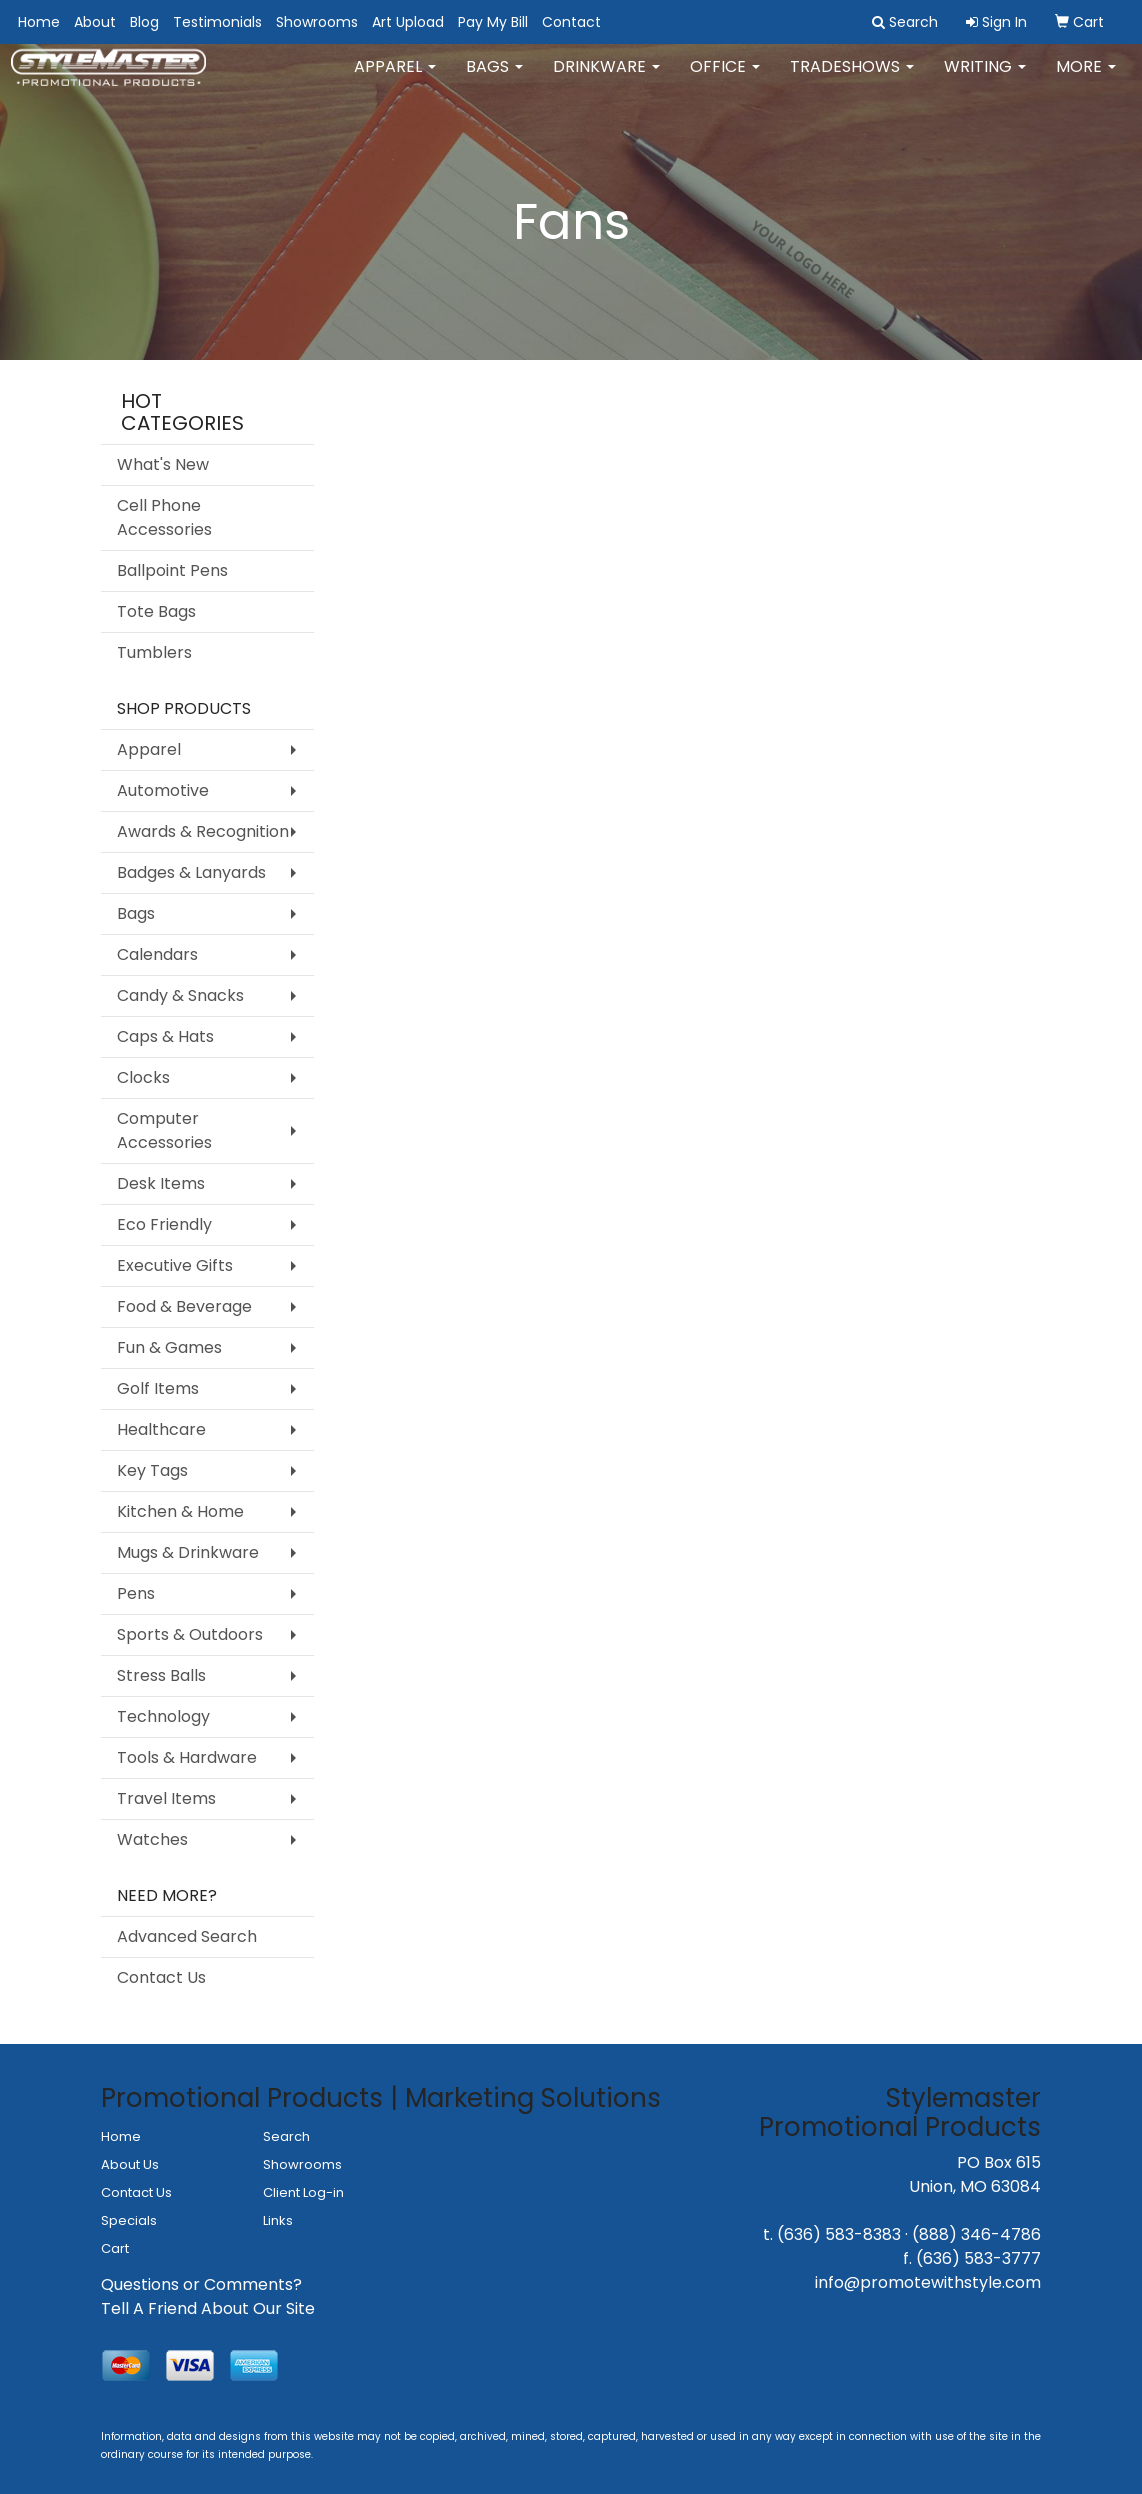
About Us (130, 2164)
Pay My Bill (493, 22)
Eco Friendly (164, 1224)
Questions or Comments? (201, 2284)
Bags (494, 79)
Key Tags (152, 1470)
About (95, 22)
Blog (144, 22)
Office (725, 79)
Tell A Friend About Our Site (208, 2308)
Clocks (143, 1077)
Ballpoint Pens (172, 570)
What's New (163, 464)
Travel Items (166, 1798)
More (1086, 79)
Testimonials (217, 22)
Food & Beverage (184, 1306)
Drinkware (606, 79)
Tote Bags (156, 611)
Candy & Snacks (180, 995)
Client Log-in (303, 2192)
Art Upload (408, 22)
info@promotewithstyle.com (928, 2282)
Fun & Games (169, 1347)
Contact (571, 22)
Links (278, 2220)
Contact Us (161, 1977)
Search (286, 2136)
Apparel (395, 79)
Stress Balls (161, 1675)
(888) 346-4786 (976, 2234)
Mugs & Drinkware (188, 1552)
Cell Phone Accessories (164, 517)
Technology (163, 1716)
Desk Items (161, 1183)
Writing (985, 79)
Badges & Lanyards (191, 872)
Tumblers (154, 652)
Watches (152, 1839)
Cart (115, 2248)
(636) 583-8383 (839, 2234)
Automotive (163, 790)
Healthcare (161, 1429)
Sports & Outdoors (190, 1634)
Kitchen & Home (180, 1511)
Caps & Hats (165, 1036)
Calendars (157, 954)
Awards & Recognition (203, 831)
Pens (136, 1593)
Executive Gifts (175, 1265)
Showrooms (317, 22)
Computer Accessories (164, 1130)
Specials (129, 2220)
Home (39, 22)
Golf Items (158, 1388)
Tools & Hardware (187, 1757)
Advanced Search (187, 1936)
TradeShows (852, 79)
